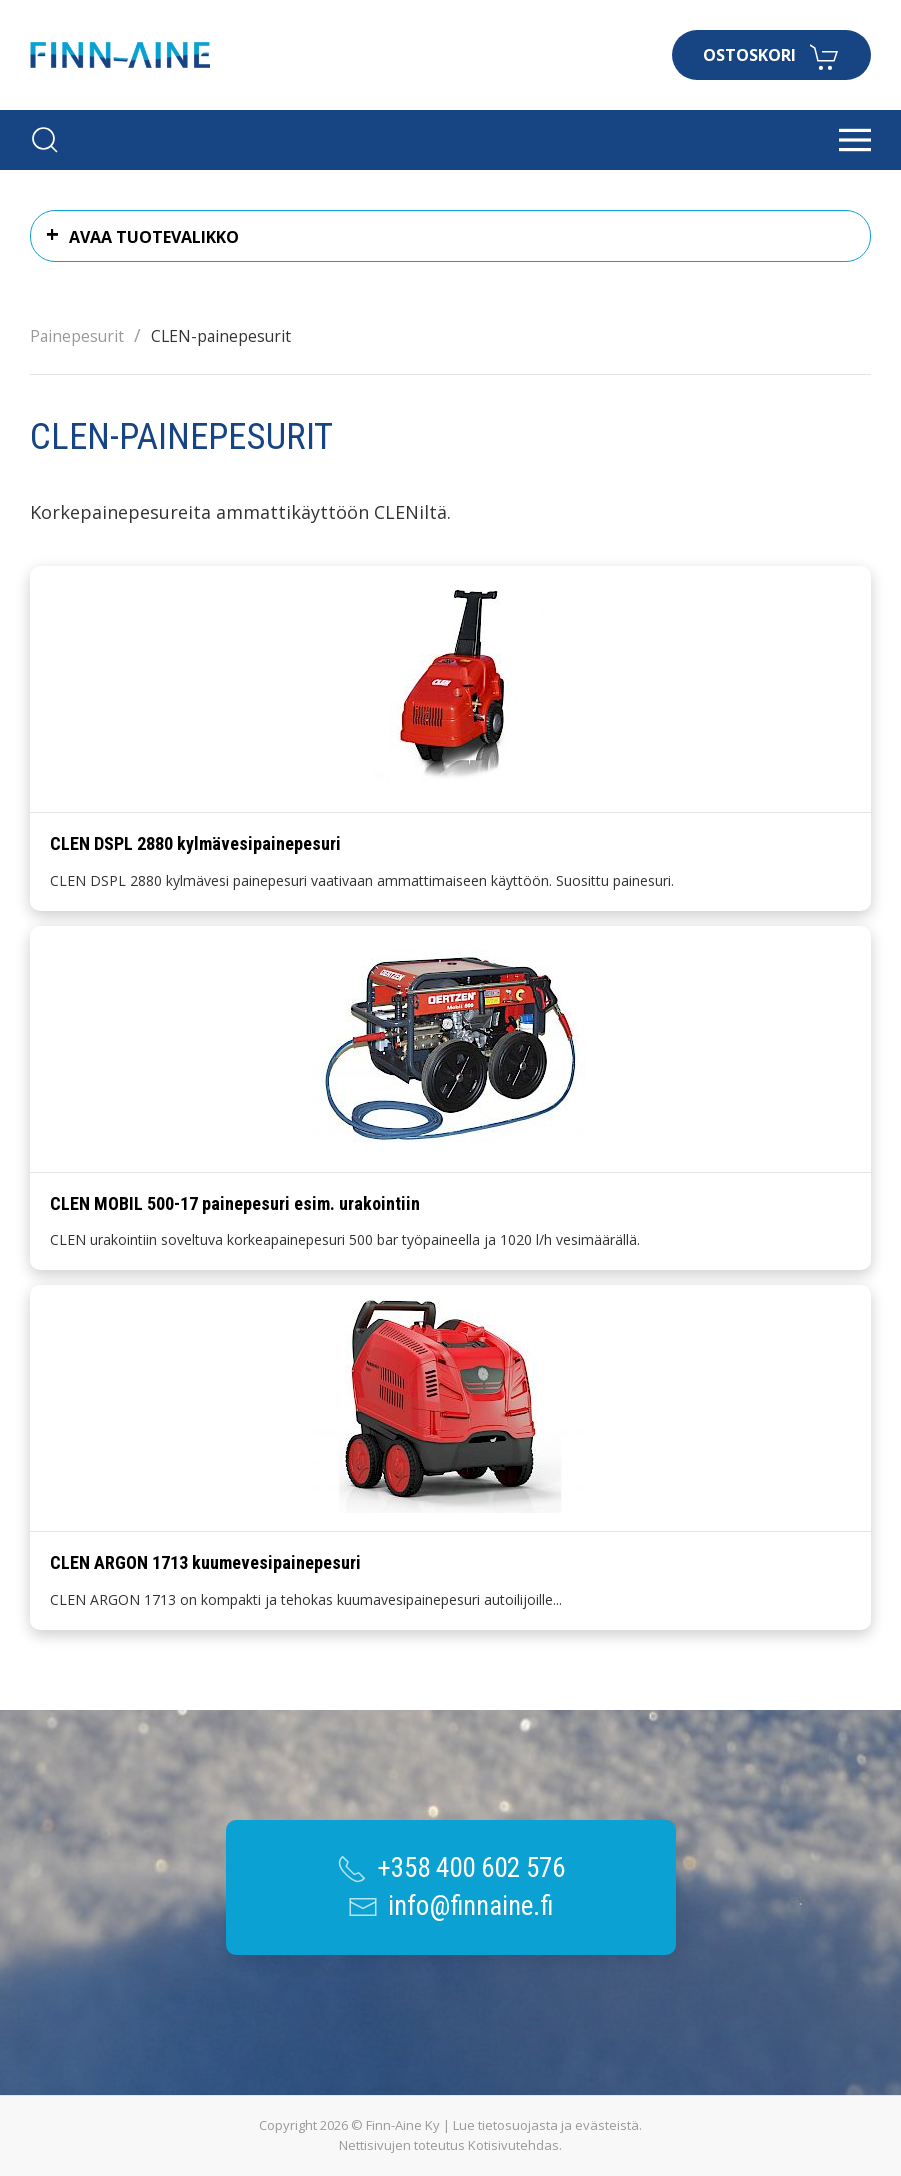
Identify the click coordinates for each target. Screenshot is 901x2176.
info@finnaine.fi (470, 1906)
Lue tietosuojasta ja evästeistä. (547, 2125)
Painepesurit (77, 336)
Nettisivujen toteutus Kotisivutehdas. (450, 2145)
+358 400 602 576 (471, 1868)
